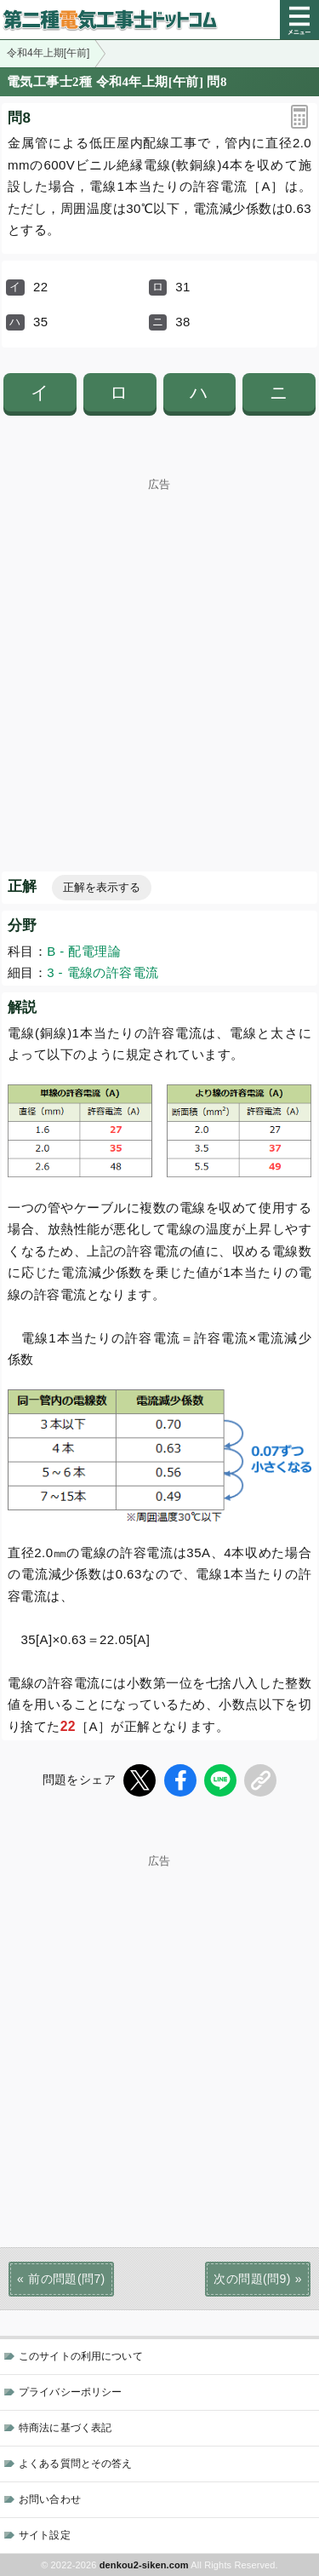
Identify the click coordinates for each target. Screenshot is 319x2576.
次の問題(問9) (252, 2279)
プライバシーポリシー (70, 2392)
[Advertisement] (159, 650)
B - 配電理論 (84, 951)
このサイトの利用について (81, 2356)
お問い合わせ (50, 2499)
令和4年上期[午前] (48, 53)
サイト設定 (45, 2535)
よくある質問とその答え (76, 2464)
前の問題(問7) (66, 2279)
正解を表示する (101, 887)
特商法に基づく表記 (65, 2428)
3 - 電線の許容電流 (102, 972)
